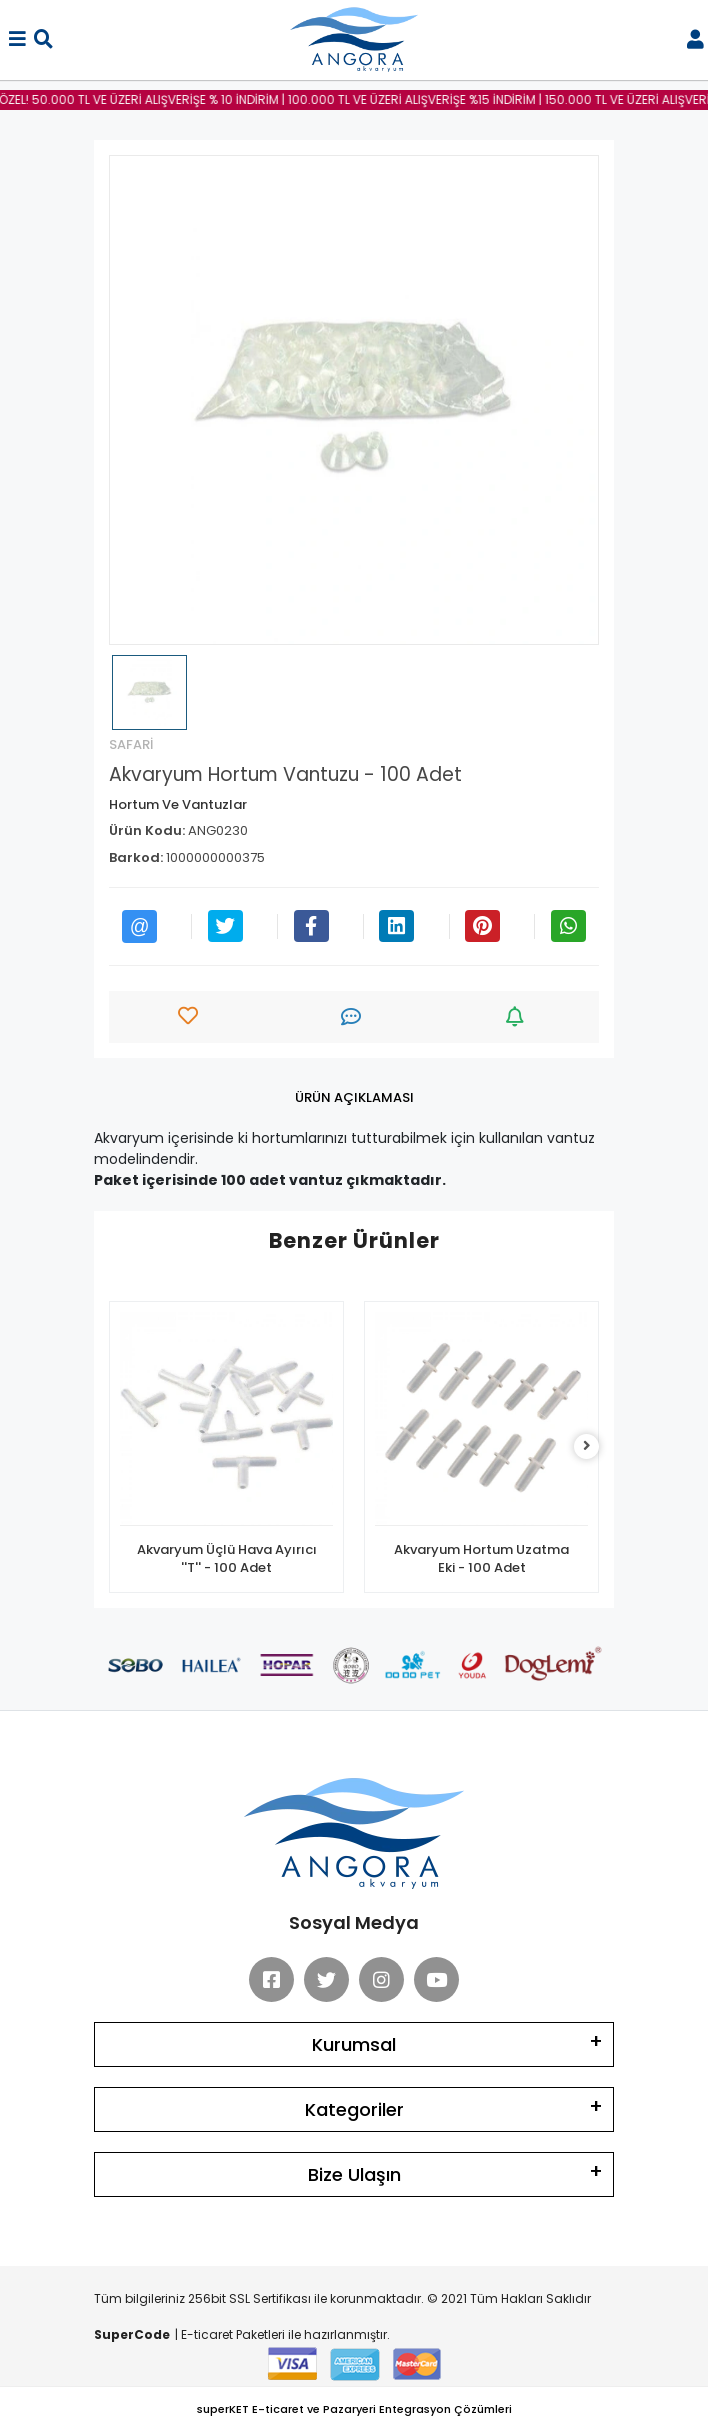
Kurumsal (354, 2044)
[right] (587, 1446)
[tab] (354, 1098)
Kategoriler (354, 2109)
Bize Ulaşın (354, 2174)
